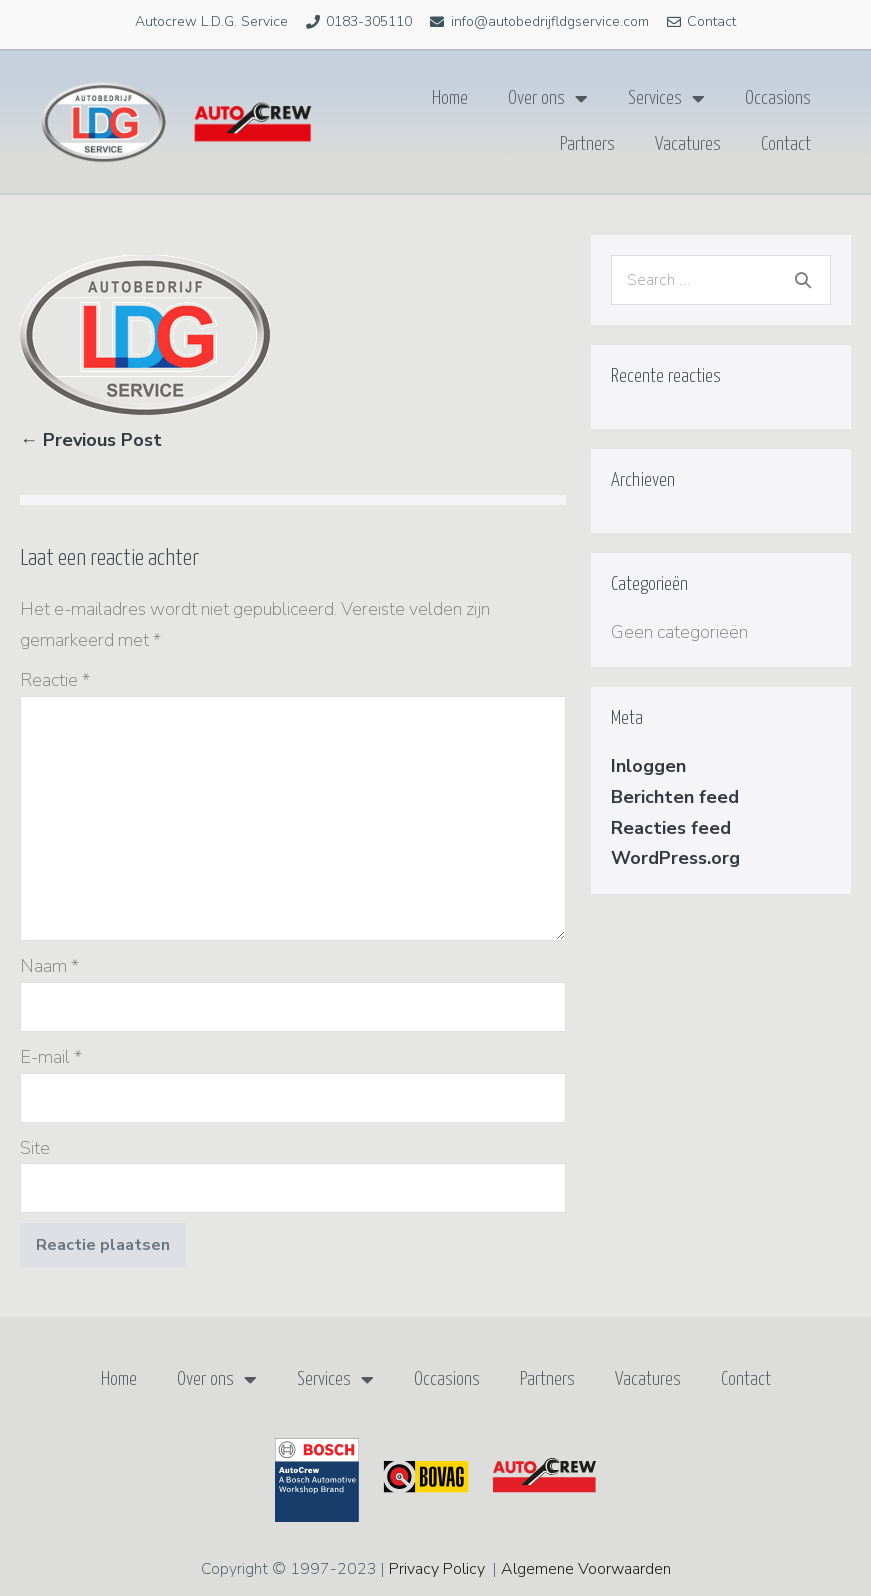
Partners (587, 144)
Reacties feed (671, 828)
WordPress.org (675, 858)
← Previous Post (91, 440)
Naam (49, 966)
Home (450, 98)
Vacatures (688, 144)
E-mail (51, 1057)
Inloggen (648, 766)
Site (35, 1148)
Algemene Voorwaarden (586, 1569)
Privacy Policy (437, 1569)
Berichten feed (675, 797)
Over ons (548, 99)
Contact (786, 144)
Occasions (778, 98)
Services (666, 99)
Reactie (55, 680)
